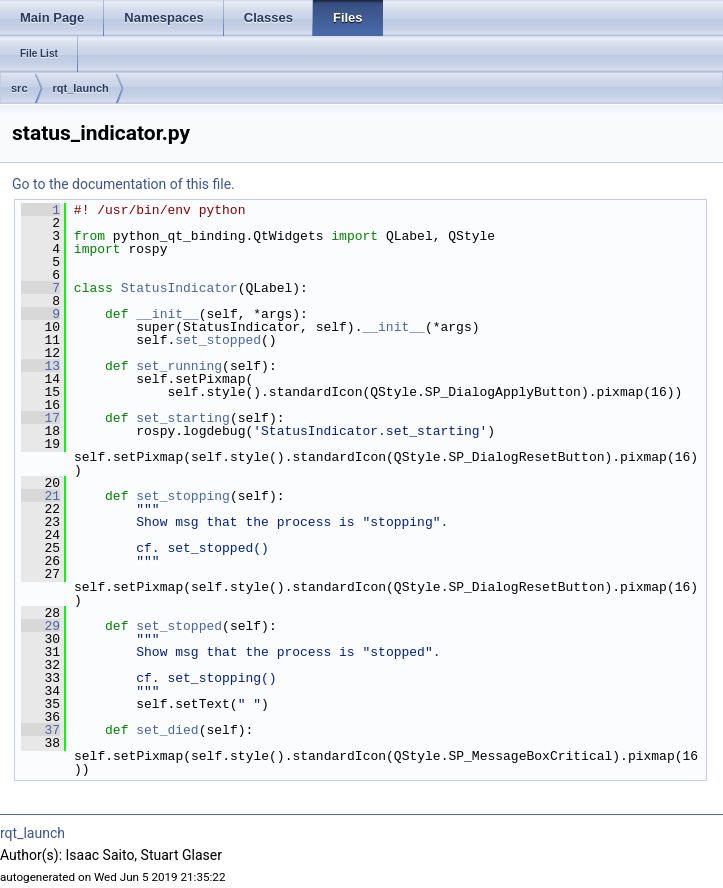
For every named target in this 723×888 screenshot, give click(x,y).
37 (40, 730)
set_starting (183, 418)
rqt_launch (81, 88)
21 (40, 496)
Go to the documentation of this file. (123, 184)
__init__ (167, 314)
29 (40, 626)
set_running (179, 366)
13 (40, 366)
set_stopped (218, 340)
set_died (167, 730)
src (19, 88)
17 (40, 418)
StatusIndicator (179, 288)
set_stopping (183, 496)
